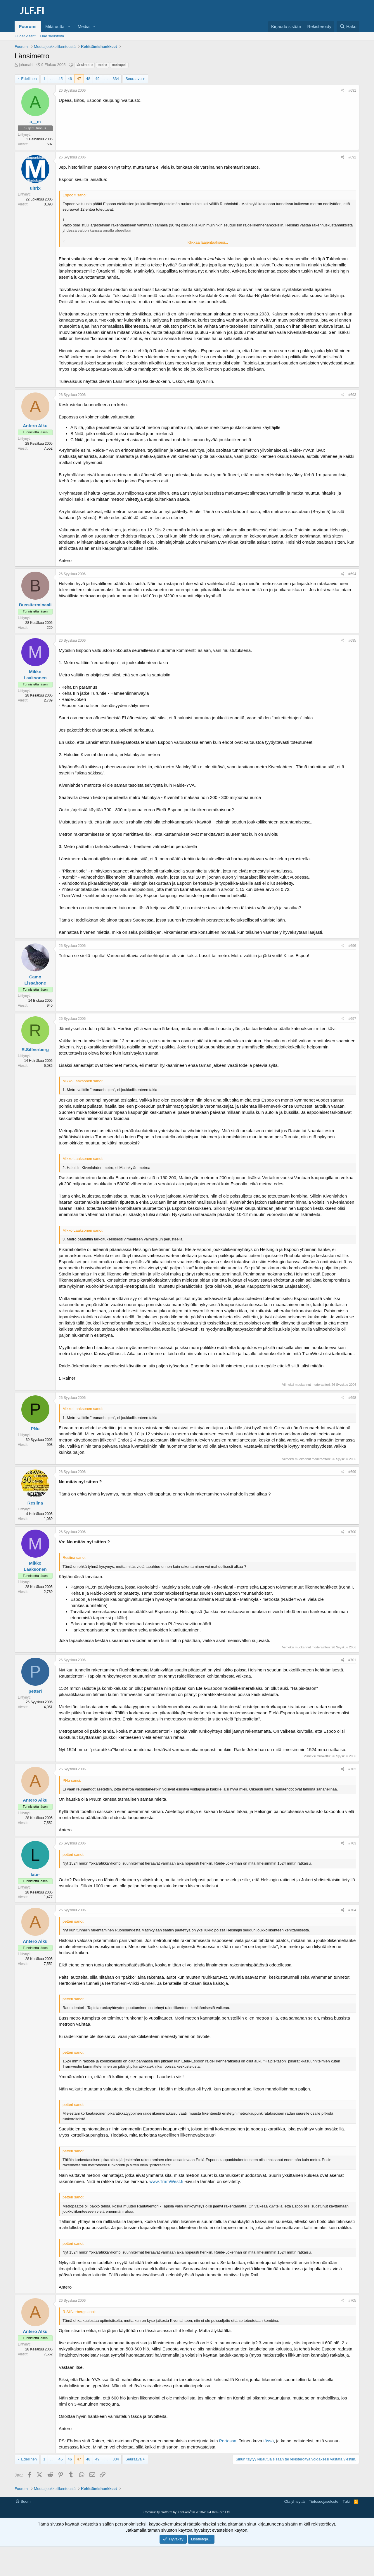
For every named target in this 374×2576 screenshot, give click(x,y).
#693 (352, 395)
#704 (352, 1910)
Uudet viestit (25, 36)
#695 (352, 640)
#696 (352, 946)
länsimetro (85, 65)
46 (70, 78)
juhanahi (26, 64)
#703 (352, 1843)
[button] (69, 26)
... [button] (51, 78)
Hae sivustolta (52, 36)
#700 (352, 1532)
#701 (352, 1660)
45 (60, 78)
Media (84, 26)
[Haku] (348, 26)
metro (102, 65)
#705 (352, 2300)
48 (88, 78)
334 (115, 78)
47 (79, 78)
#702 (352, 1769)
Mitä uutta (55, 26)
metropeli (119, 65)
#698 (352, 1398)
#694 (352, 574)
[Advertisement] (187, 2510)
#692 (352, 157)
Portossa (227, 2440)
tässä (268, 2440)
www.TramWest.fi (166, 2181)
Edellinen (29, 78)
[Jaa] (342, 90)
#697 (352, 1019)
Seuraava (133, 78)
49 (97, 78)
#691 (352, 90)
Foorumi (28, 26)
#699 (352, 1472)
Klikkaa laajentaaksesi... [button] (208, 242)
